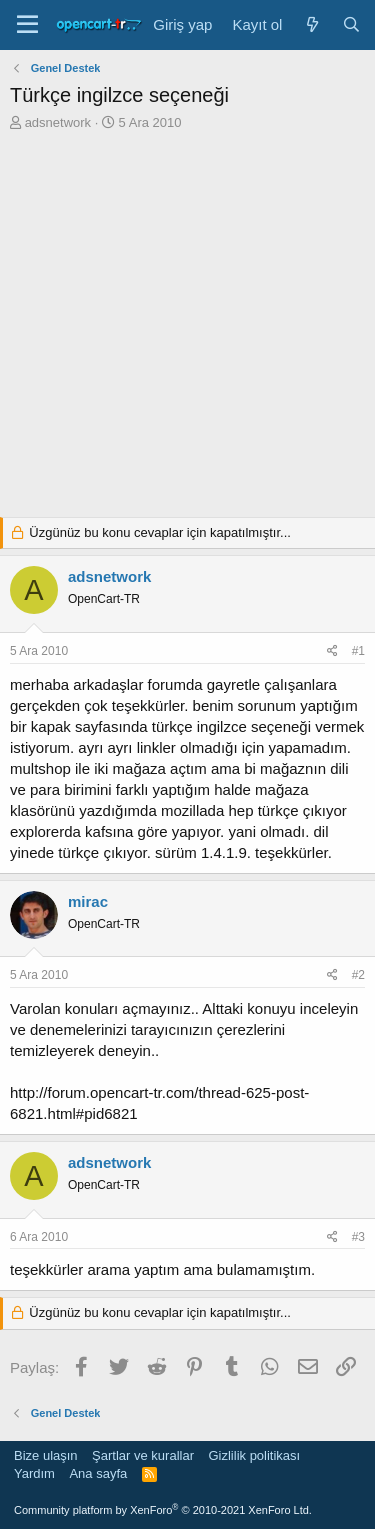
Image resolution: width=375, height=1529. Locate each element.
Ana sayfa (98, 1473)
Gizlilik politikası (254, 1455)
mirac (88, 901)
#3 (358, 1237)
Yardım (34, 1473)
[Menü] (27, 25)
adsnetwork (58, 122)
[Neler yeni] (311, 24)
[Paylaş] (332, 651)
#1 (358, 651)
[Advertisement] (187, 329)
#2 (358, 975)
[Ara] (351, 24)
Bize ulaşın (46, 1455)
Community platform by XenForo (163, 1510)
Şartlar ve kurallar (143, 1455)
